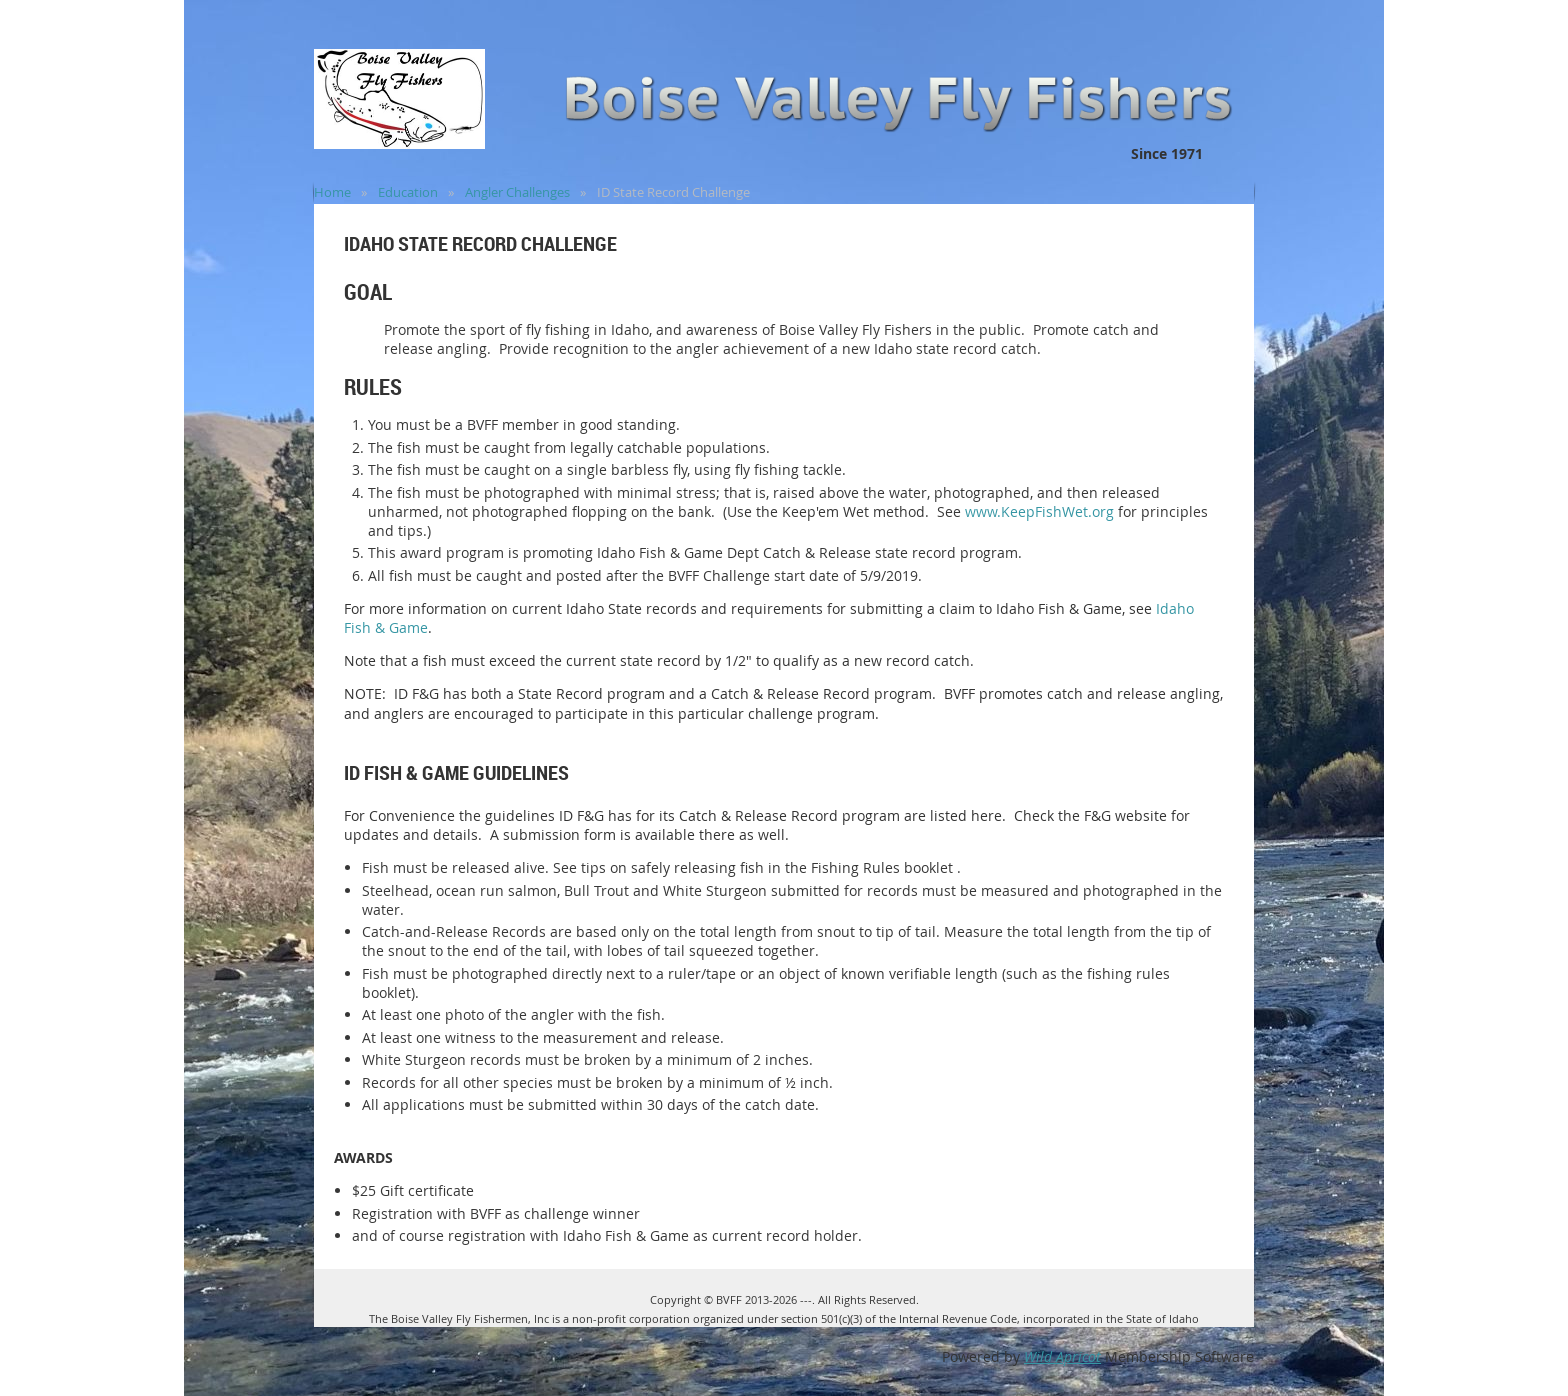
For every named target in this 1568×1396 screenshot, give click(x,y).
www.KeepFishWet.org (1039, 511)
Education (408, 192)
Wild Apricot (1062, 1356)
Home (332, 192)
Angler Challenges (517, 192)
